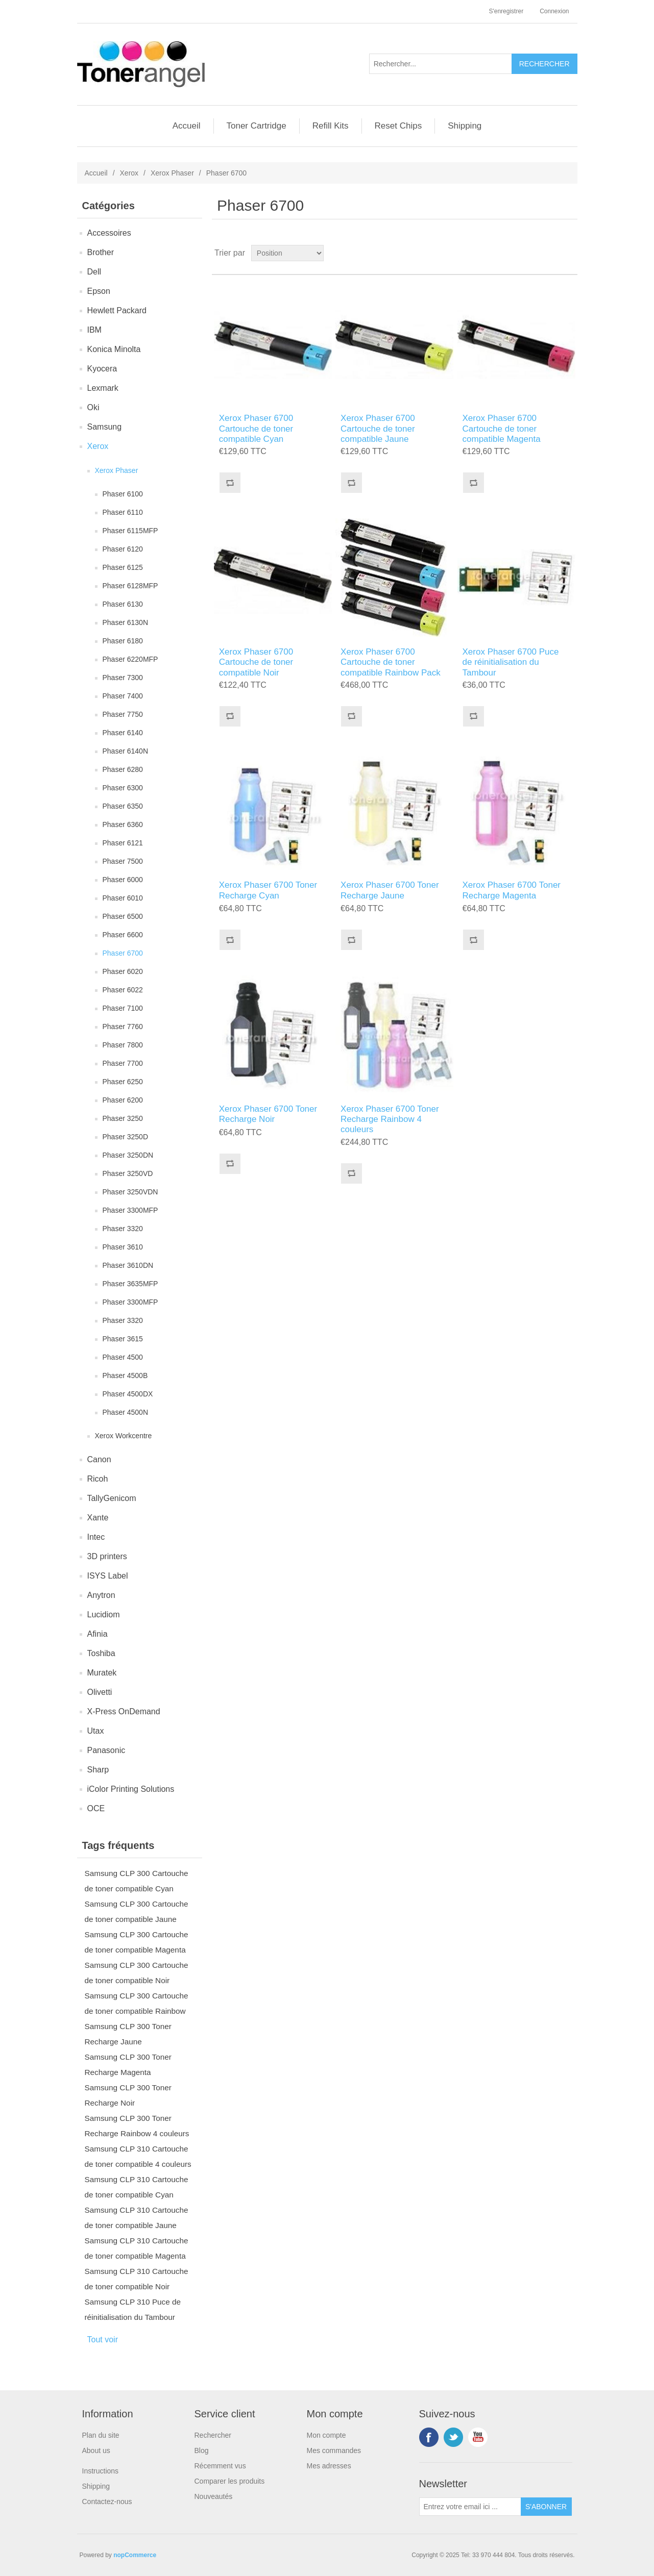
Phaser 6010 (123, 898)
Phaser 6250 (123, 1082)
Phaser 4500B (125, 1375)
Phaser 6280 (123, 769)
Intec (96, 1537)
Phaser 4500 (123, 1357)
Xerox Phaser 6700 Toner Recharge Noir (268, 1114)
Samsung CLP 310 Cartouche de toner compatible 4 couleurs (138, 2156)
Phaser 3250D (126, 1137)
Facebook (429, 2437)
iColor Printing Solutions (131, 1789)
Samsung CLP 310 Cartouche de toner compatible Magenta (136, 2248)
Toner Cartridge (256, 126)
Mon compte (326, 2435)
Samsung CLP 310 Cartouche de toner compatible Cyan (136, 2187)
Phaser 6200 (123, 1100)
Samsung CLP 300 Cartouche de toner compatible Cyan (136, 1881)
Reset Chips (398, 126)
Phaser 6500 (123, 916)
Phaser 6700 (123, 953)
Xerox (129, 173)
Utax (95, 1731)
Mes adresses (329, 2466)
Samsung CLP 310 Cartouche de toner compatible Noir (136, 2279)
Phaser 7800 (123, 1045)
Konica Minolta (114, 349)
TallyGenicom (111, 1498)
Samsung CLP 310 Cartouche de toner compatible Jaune (136, 2218)
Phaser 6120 (123, 549)
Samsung (104, 426)
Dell (94, 271)
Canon (99, 1459)
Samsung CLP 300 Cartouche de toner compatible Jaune (136, 1911)
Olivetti (99, 1692)
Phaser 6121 (123, 843)
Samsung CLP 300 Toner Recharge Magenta (128, 2065)
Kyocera (102, 368)
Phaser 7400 (123, 696)
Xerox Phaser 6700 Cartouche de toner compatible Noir (256, 662)
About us (96, 2450)
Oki (93, 407)
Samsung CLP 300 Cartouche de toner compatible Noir (136, 1973)
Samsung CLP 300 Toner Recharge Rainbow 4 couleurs (137, 2126)
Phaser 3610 (123, 1247)
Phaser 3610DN (128, 1265)
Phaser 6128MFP (130, 586)
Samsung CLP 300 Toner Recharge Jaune (128, 2034)
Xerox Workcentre (123, 1436)
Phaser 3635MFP (130, 1284)
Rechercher (213, 2435)
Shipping (464, 126)
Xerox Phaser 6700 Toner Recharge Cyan (268, 890)
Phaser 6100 (123, 494)
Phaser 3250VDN (130, 1192)
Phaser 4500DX (128, 1394)
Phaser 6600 (123, 935)
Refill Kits (330, 126)
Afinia (97, 1634)
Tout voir (102, 2339)
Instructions (100, 2471)
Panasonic (106, 1750)
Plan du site (100, 2435)
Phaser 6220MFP (130, 659)
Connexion (554, 11)
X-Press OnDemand (123, 1711)
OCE (96, 1808)
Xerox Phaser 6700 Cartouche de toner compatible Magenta (502, 428)
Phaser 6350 (123, 806)
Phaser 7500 (123, 861)
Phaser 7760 (123, 1026)
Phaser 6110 (123, 512)
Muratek (102, 1672)
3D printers (107, 1556)
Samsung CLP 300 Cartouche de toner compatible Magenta (136, 1942)
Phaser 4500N (126, 1412)
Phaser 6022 (123, 990)
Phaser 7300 (123, 677)
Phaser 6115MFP (130, 531)
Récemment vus (220, 2466)
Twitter (453, 2437)
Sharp (98, 1769)
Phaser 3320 (123, 1228)
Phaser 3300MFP (130, 1210)
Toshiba (101, 1653)
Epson (98, 291)
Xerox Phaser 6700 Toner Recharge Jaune (390, 890)
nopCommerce (134, 2555)
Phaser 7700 (123, 1063)
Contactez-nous (107, 2501)
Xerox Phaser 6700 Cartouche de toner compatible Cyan (256, 428)
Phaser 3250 (123, 1118)
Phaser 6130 (123, 604)
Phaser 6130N (126, 622)
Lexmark (102, 388)
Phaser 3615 (123, 1339)
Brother (100, 252)
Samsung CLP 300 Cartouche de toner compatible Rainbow (136, 2003)
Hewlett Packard (117, 310)
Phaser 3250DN (128, 1155)
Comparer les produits (230, 2481)
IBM (94, 330)
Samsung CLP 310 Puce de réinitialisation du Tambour (133, 2309)
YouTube (478, 2437)
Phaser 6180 (123, 641)
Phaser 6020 (123, 971)
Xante (98, 1517)
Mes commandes (334, 2450)
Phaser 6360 (123, 824)
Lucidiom (103, 1614)
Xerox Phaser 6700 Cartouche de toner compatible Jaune (378, 428)
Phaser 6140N (126, 751)
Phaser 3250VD (128, 1173)
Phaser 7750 (123, 714)
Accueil (187, 126)
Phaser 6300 (123, 788)
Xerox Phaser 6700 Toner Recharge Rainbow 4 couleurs (390, 1119)
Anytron (101, 1595)
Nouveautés (214, 2496)
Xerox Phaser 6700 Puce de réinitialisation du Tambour (511, 662)
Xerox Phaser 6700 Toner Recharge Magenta (512, 890)
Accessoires (109, 233)
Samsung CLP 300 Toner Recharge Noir (128, 2095)
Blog (202, 2450)
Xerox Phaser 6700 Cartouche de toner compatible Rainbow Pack (391, 662)
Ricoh (97, 1478)
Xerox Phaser (172, 173)
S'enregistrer (506, 11)
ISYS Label (107, 1575)
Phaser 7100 (123, 1008)
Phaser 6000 (123, 880)
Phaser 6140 (123, 733)
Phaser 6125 (123, 567)
